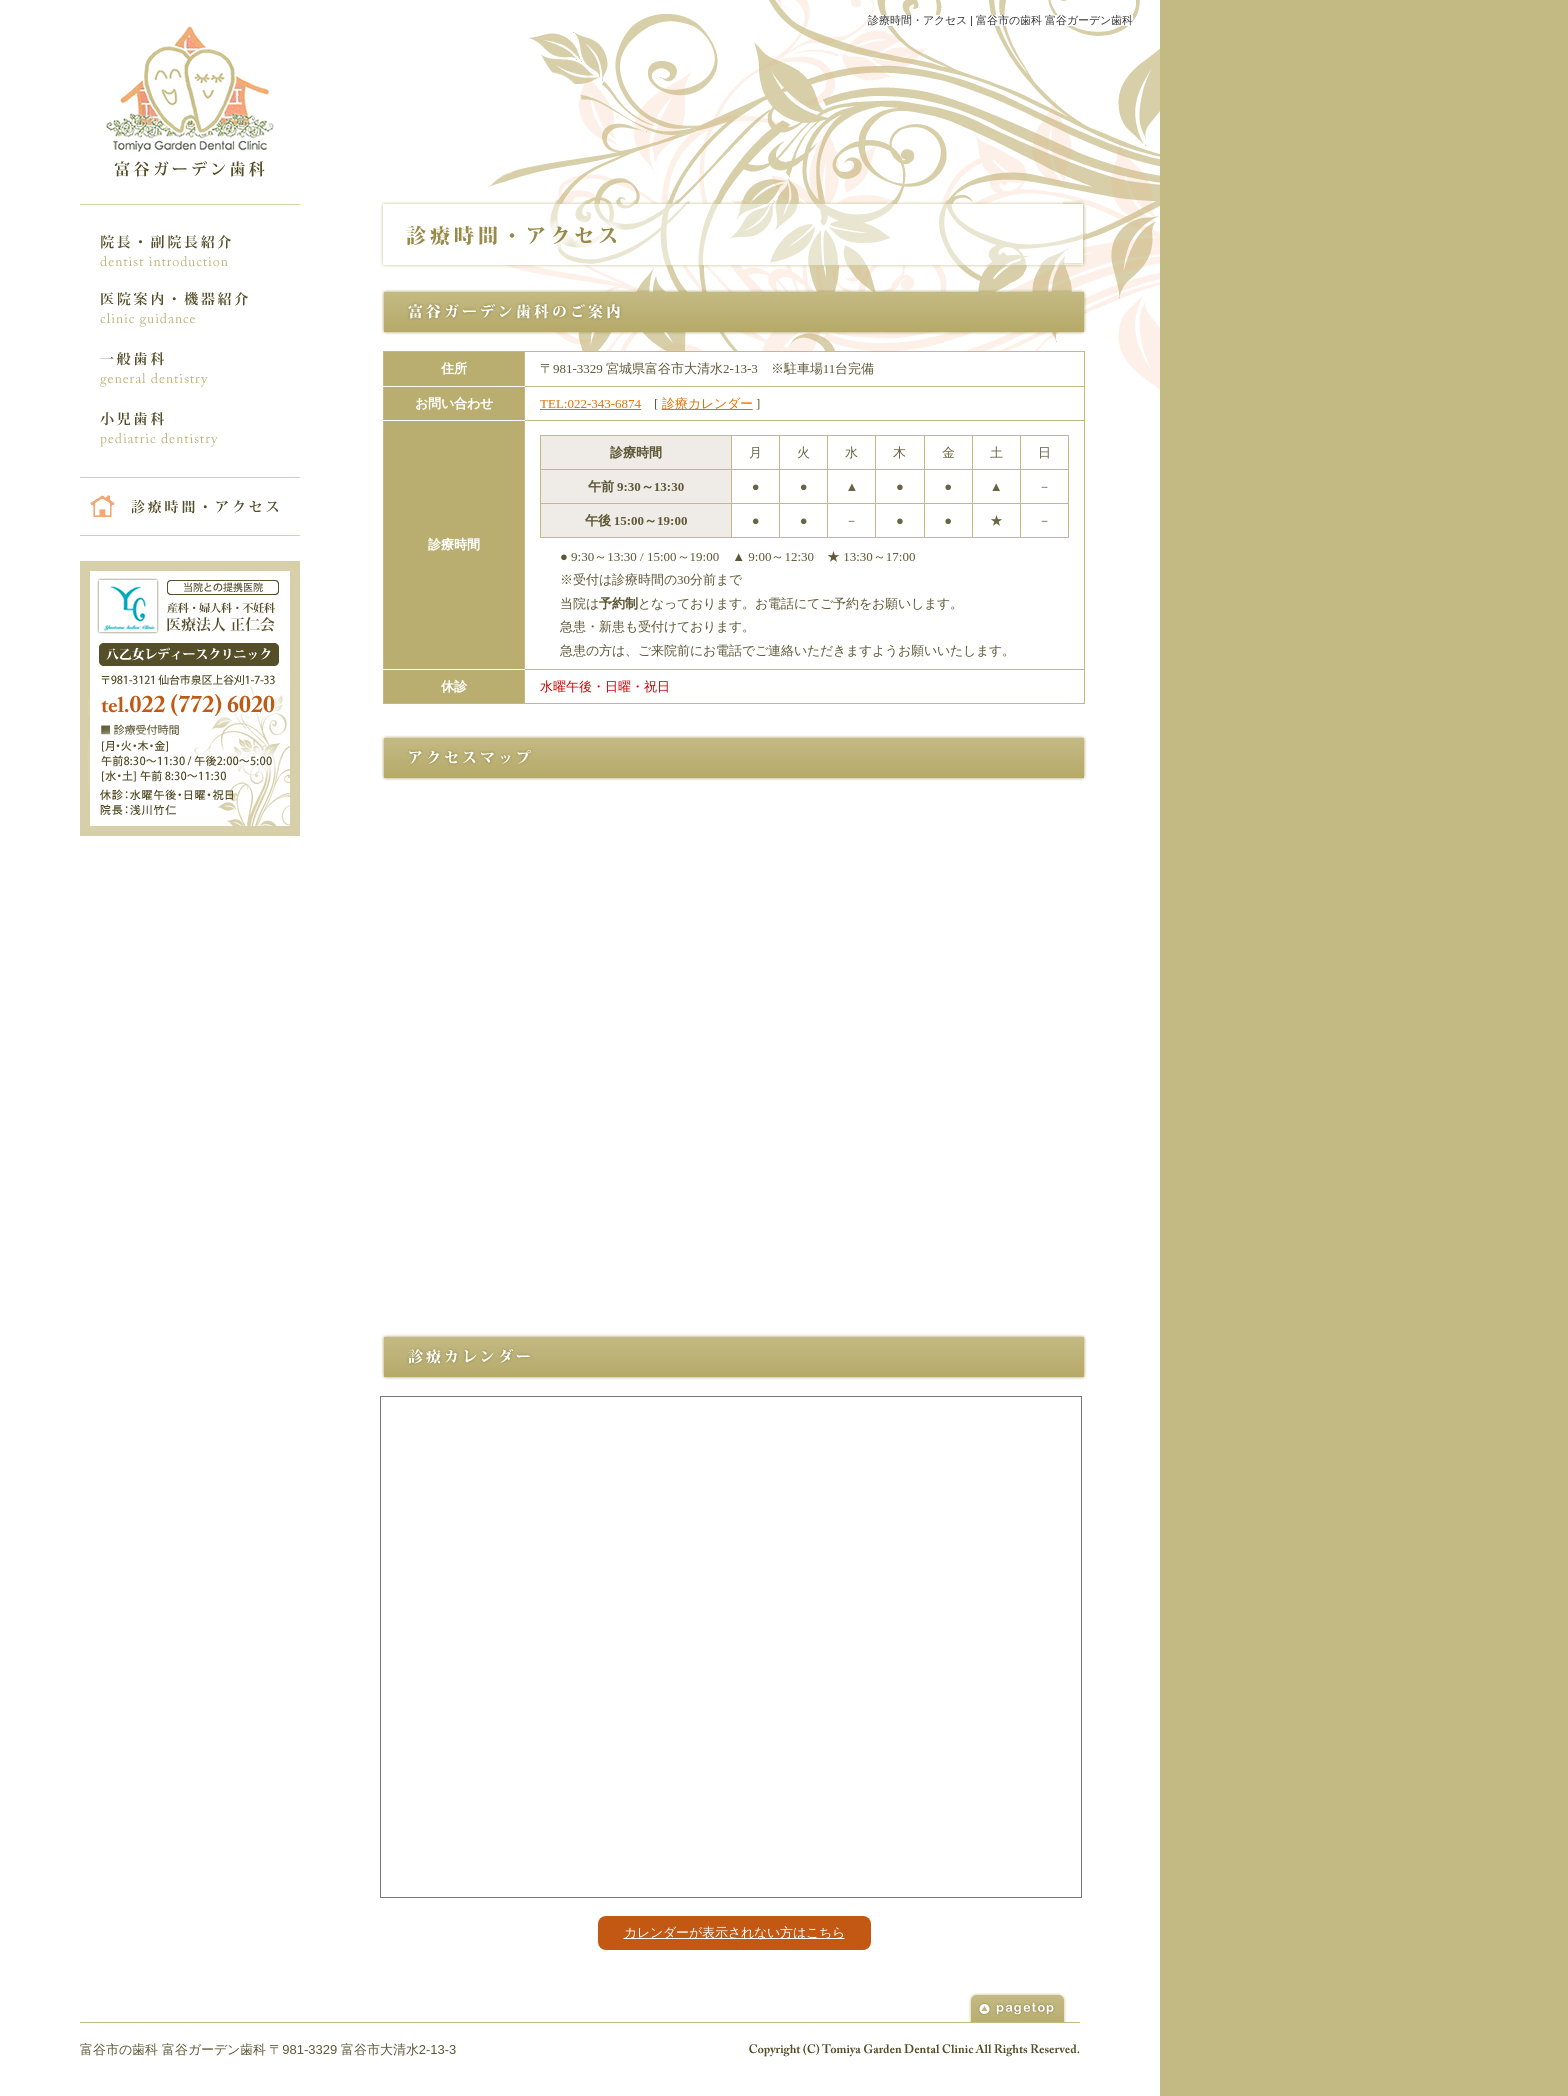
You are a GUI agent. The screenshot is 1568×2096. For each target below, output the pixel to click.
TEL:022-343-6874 (590, 403)
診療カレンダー (707, 403)
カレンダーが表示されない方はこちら (734, 1932)
